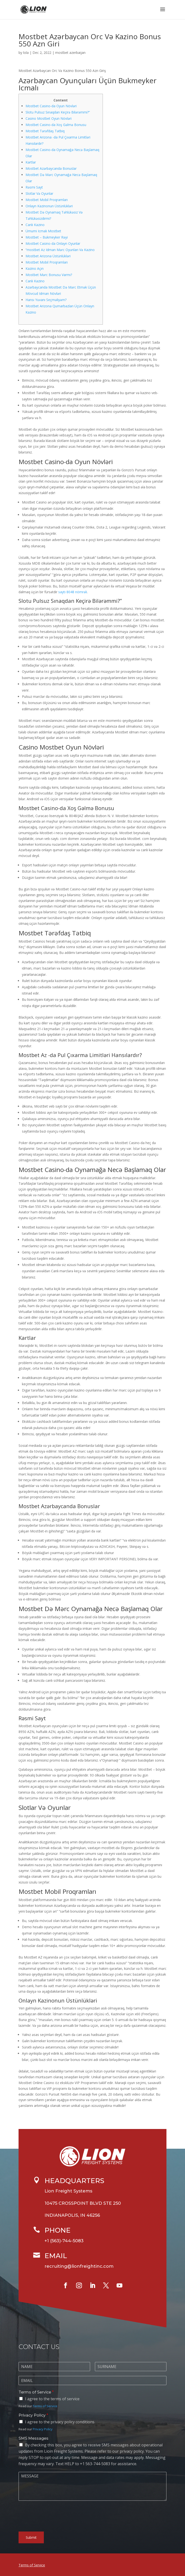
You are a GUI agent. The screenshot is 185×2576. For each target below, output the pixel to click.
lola (26, 52)
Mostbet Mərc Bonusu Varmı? (49, 274)
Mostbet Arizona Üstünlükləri (48, 256)
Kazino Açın (35, 268)
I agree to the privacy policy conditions (59, 2439)
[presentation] (55, 2541)
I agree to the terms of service (52, 2416)
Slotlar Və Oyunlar (39, 193)
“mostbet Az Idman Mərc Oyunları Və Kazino (60, 249)
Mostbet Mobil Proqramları (47, 199)
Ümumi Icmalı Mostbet (43, 231)
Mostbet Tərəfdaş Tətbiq (45, 131)
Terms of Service (36, 2409)
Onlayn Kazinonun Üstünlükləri (49, 206)
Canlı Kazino (35, 224)
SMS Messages (33, 2455)
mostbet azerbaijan (70, 52)
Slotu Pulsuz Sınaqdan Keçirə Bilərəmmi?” (58, 112)
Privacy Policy (33, 2432)
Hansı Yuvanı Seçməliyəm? (46, 299)
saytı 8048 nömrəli (72, 592)
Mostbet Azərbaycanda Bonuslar (51, 168)
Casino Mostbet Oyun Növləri (49, 118)
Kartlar (31, 162)
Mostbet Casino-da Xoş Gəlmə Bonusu (56, 124)
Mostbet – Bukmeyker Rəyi (47, 237)
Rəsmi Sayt (34, 187)
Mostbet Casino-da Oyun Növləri (51, 106)
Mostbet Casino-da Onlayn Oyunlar (53, 243)
